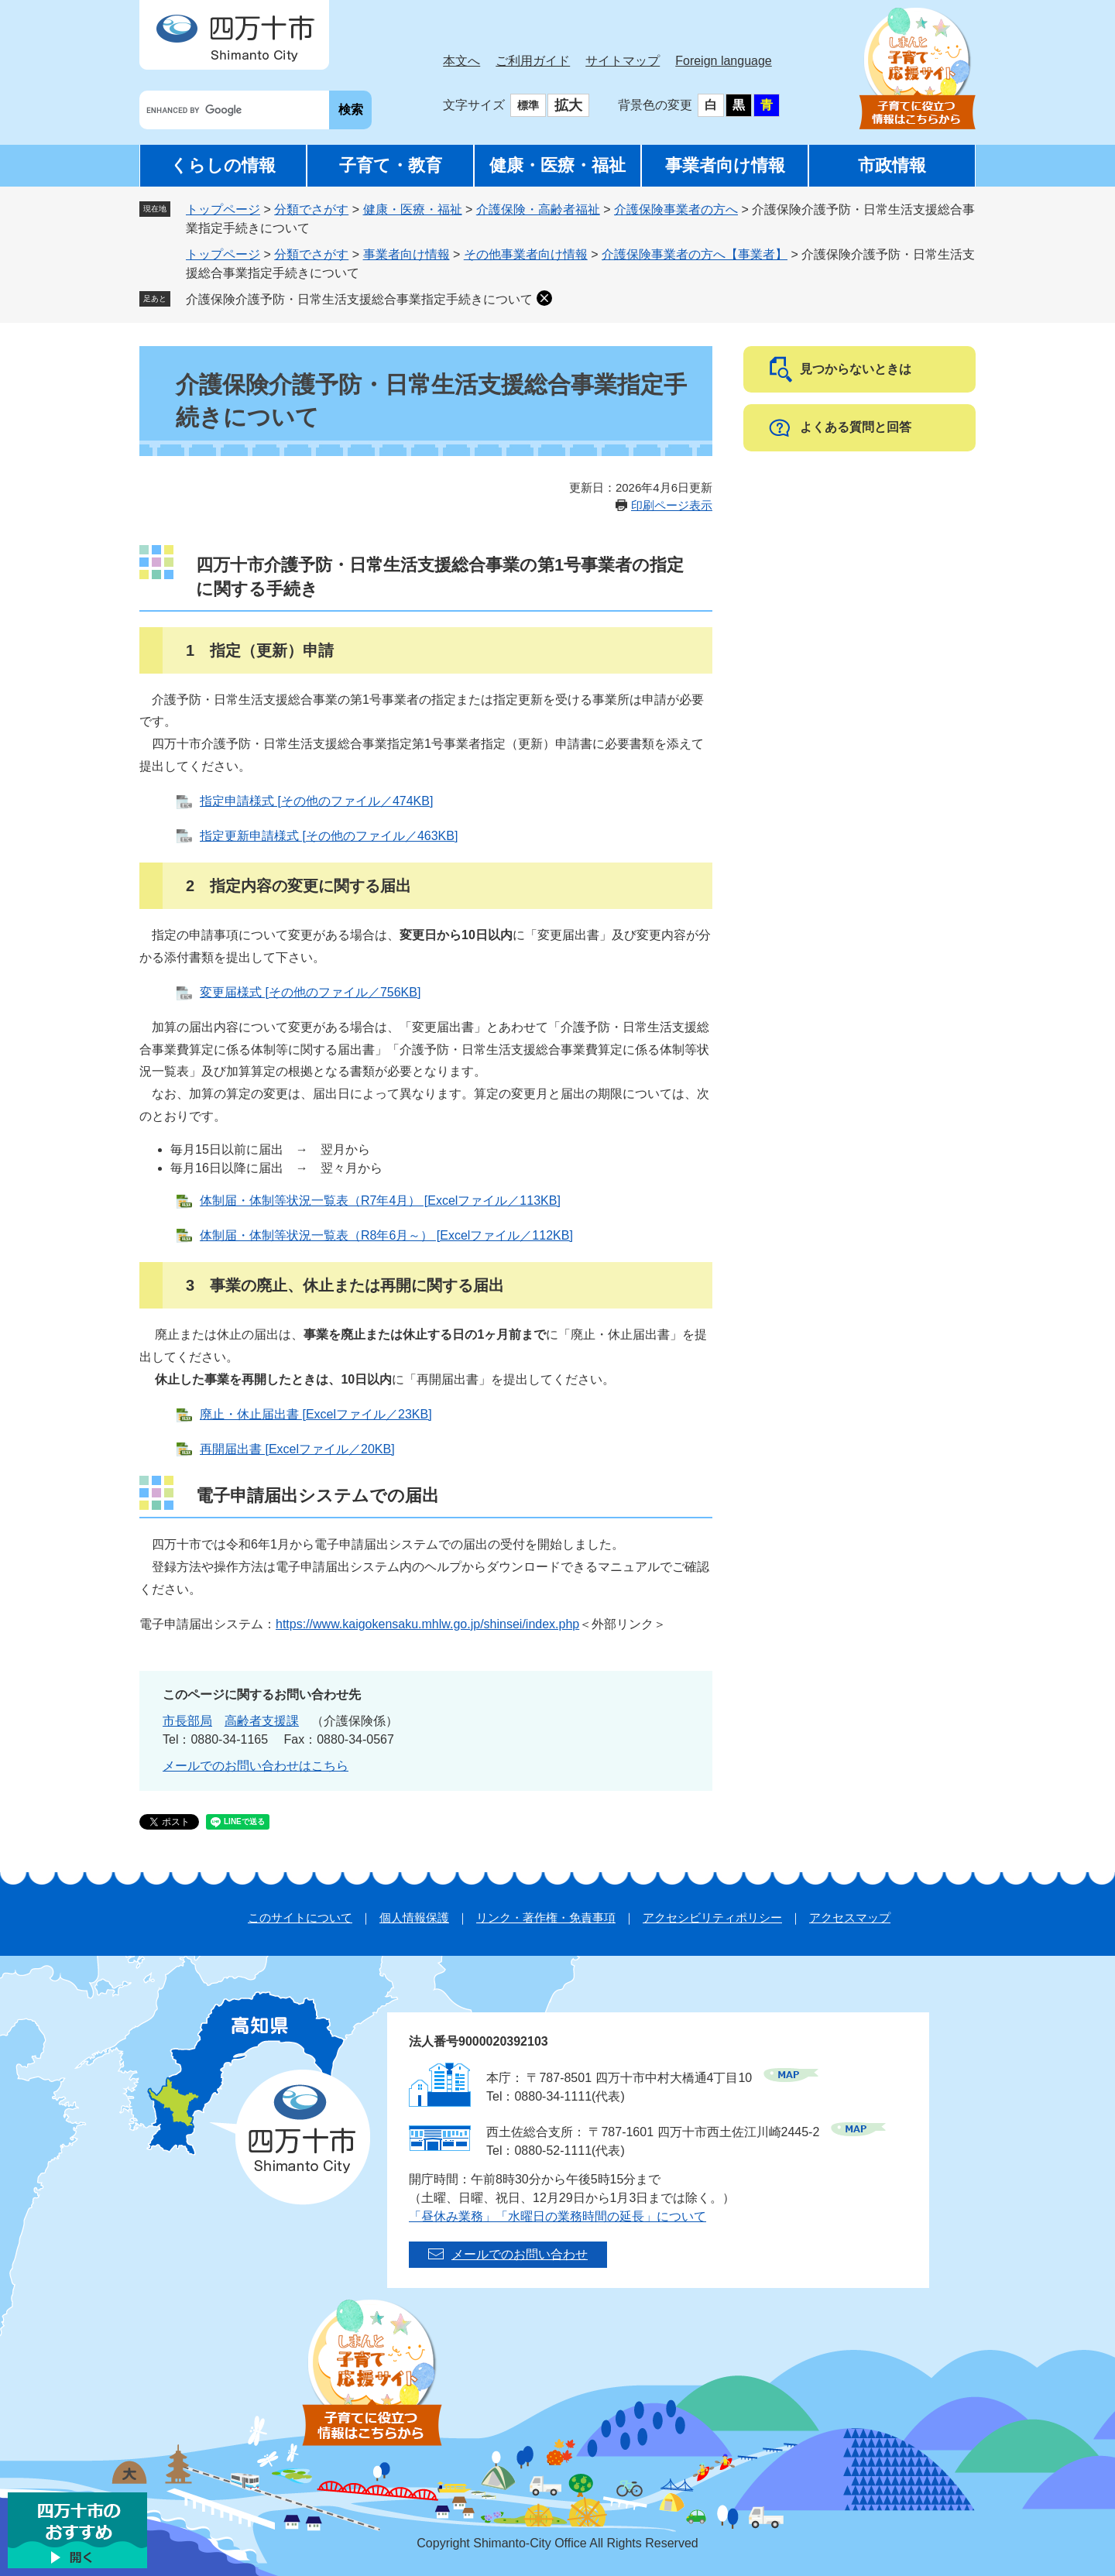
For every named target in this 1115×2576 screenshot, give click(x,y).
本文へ (461, 60)
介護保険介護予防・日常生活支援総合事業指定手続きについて (359, 299)
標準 (528, 105)
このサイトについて (300, 1917)
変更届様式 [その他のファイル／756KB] (310, 992)
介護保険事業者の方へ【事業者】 (694, 254)
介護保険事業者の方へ (676, 209)
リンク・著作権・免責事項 (546, 1917)
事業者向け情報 (725, 165)
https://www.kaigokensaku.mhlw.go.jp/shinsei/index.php (427, 1624)
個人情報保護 (414, 1917)
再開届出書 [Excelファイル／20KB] (297, 1449)
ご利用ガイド (533, 60)
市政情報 (892, 165)
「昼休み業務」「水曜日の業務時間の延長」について (557, 2216)
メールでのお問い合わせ (519, 2254)
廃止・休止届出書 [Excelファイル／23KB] (316, 1414)
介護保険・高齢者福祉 (538, 209)
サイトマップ (622, 60)
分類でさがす (311, 209)
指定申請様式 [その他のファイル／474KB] (316, 801)
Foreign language (723, 60)
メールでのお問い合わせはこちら (255, 1765)
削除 (544, 298)
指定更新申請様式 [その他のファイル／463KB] (329, 835)
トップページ (223, 209)
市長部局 (187, 1720)
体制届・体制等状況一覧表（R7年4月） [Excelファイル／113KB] (380, 1200)
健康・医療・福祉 (557, 165)
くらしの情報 (223, 165)
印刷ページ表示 (671, 505)
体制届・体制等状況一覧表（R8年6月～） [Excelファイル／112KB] (386, 1235)
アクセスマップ (849, 1917)
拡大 (568, 105)
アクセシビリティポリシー (712, 1917)
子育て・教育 (390, 165)
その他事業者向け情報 (526, 254)
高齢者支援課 (262, 1720)
